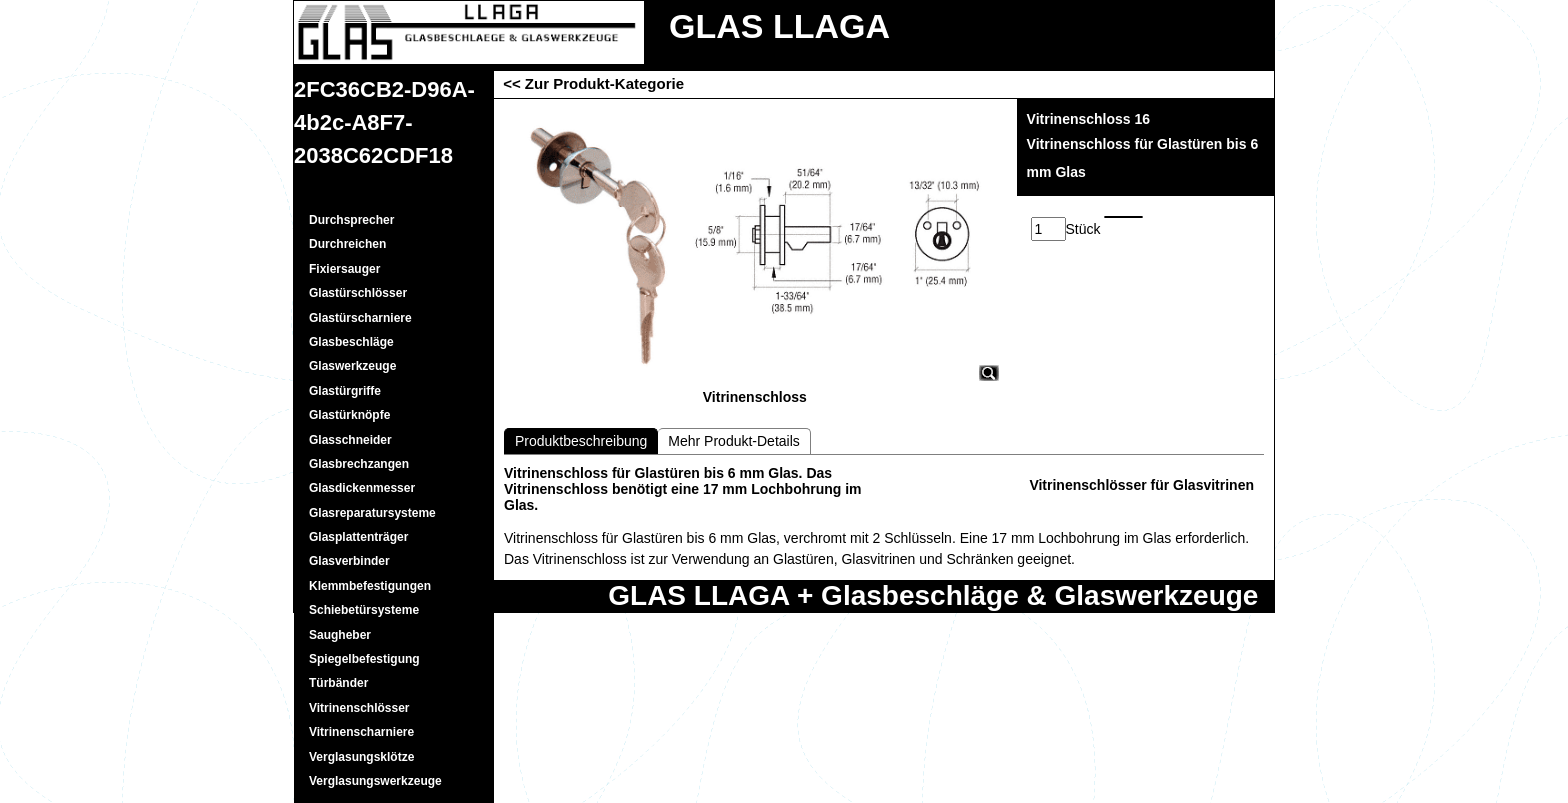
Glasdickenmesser (362, 488)
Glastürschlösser (358, 293)
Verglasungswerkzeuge (375, 781)
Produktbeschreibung (581, 441)
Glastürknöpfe (349, 415)
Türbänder (338, 683)
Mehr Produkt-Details (734, 441)
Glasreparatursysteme (372, 513)
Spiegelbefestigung (364, 659)
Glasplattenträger (358, 537)
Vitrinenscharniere (361, 732)
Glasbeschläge (351, 342)
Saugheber (340, 635)
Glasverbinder (349, 561)
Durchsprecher (351, 220)
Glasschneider (350, 440)
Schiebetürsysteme (364, 610)
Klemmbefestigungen (370, 586)
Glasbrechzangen (359, 464)
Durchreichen (347, 244)
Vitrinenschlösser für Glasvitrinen (1141, 485)
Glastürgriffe (345, 391)
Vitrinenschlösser (359, 708)
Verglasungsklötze (361, 757)
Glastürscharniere (360, 318)
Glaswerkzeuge (352, 366)
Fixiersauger (344, 269)
